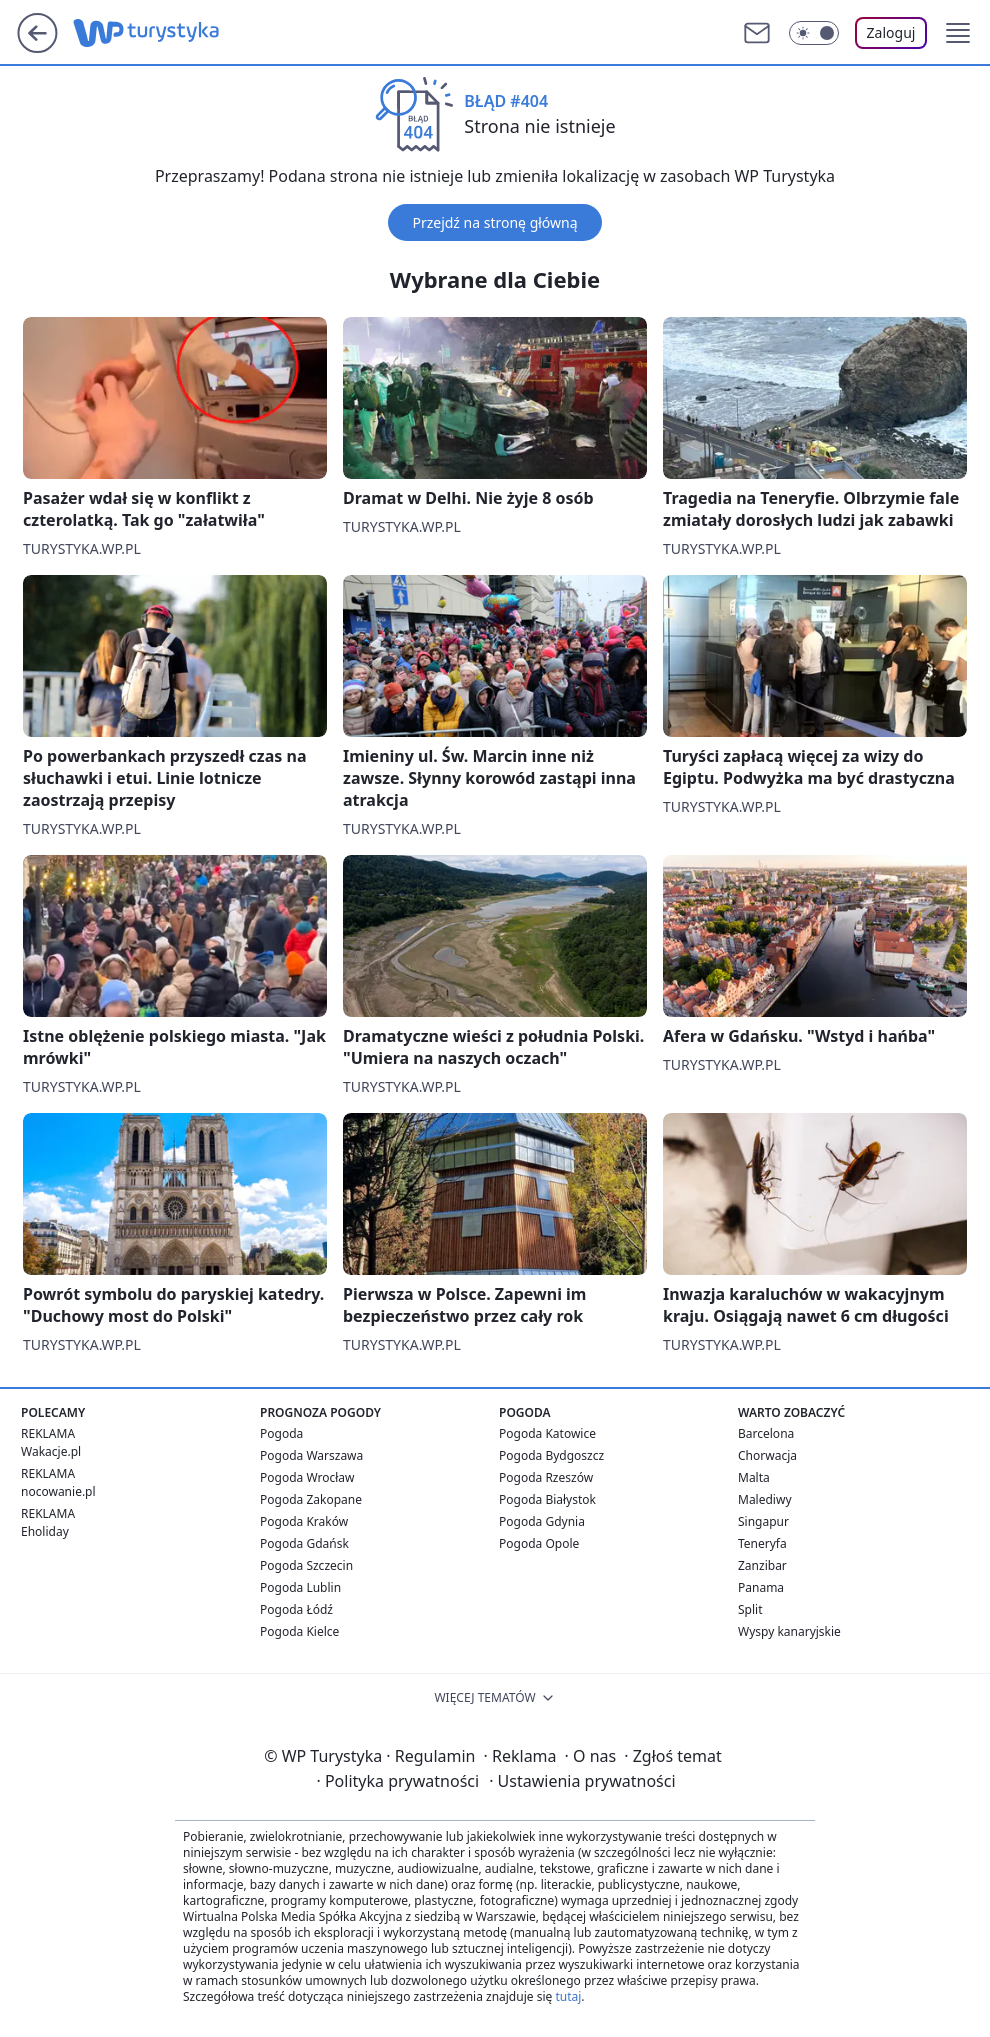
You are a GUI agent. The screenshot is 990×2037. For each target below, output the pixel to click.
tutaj (568, 1996)
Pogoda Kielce (299, 1631)
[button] (958, 33)
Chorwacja (767, 1455)
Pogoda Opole (539, 1543)
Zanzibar (762, 1565)
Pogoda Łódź (296, 1609)
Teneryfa (762, 1543)
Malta (754, 1477)
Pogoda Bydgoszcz (551, 1455)
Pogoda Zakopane (311, 1499)
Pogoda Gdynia (542, 1521)
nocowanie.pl (58, 1491)
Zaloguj (891, 32)
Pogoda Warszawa (311, 1455)
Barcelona (766, 1433)
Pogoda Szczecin (306, 1565)
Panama (761, 1587)
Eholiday (45, 1531)
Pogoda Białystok (547, 1499)
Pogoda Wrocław (307, 1477)
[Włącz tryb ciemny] (814, 33)
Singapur (763, 1521)
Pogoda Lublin (300, 1587)
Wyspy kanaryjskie (789, 1631)
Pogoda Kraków (304, 1521)
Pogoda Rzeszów (546, 1477)
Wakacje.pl (51, 1451)
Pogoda (281, 1433)
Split (750, 1609)
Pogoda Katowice (547, 1433)
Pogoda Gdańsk (304, 1543)
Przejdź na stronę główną (494, 222)
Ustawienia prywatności (582, 1781)
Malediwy (765, 1499)
